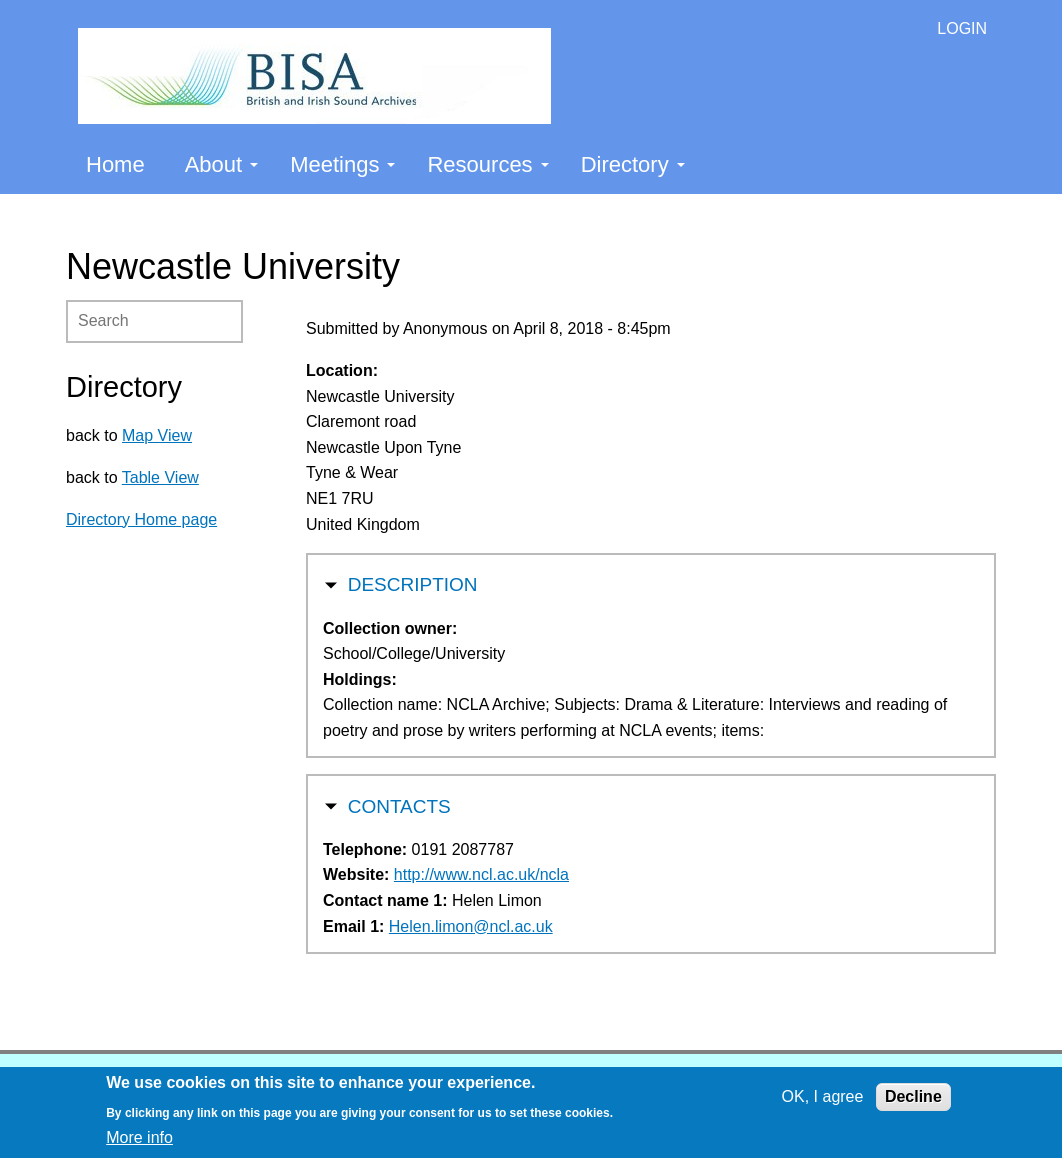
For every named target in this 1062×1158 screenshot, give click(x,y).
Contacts (399, 804)
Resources (487, 164)
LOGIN (962, 28)
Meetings (342, 164)
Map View (157, 435)
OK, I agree (823, 1096)
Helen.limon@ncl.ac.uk (471, 926)
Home (115, 164)
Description (413, 582)
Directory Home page (141, 519)
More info (139, 1137)
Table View (160, 477)
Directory (633, 164)
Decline (913, 1096)
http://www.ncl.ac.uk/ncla (481, 874)
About (222, 164)
